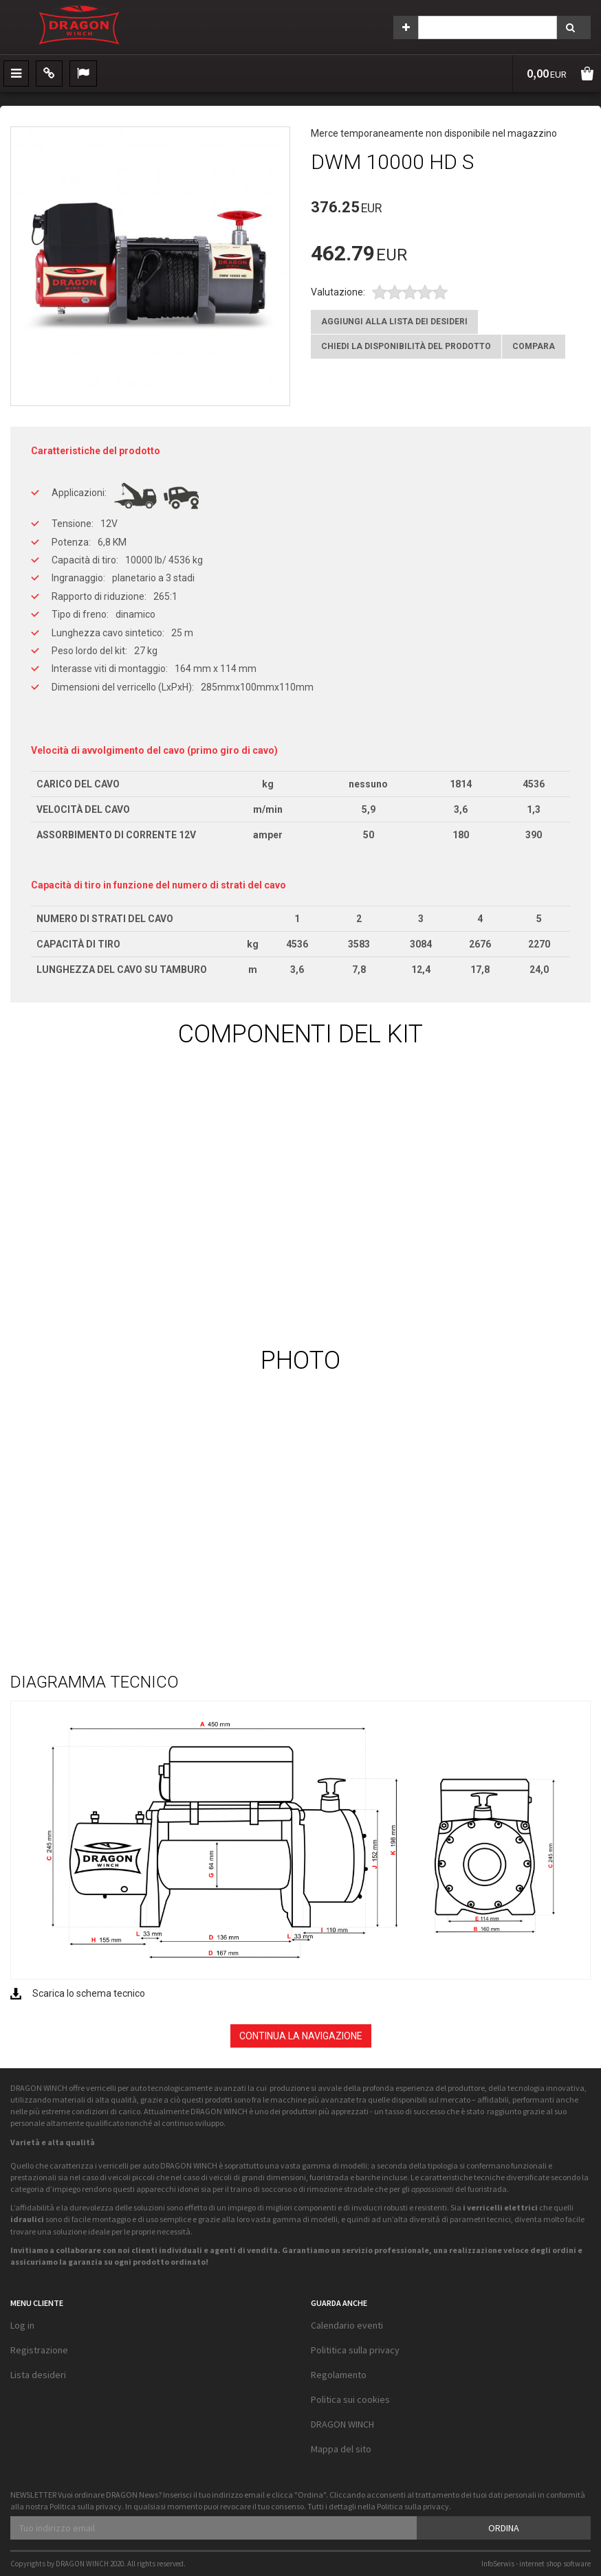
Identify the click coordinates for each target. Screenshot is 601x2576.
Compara (533, 346)
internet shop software (555, 2563)
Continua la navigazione (300, 2035)
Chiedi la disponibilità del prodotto (406, 346)
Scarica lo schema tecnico (88, 1993)
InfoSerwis (497, 2563)
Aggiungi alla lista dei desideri (394, 321)
